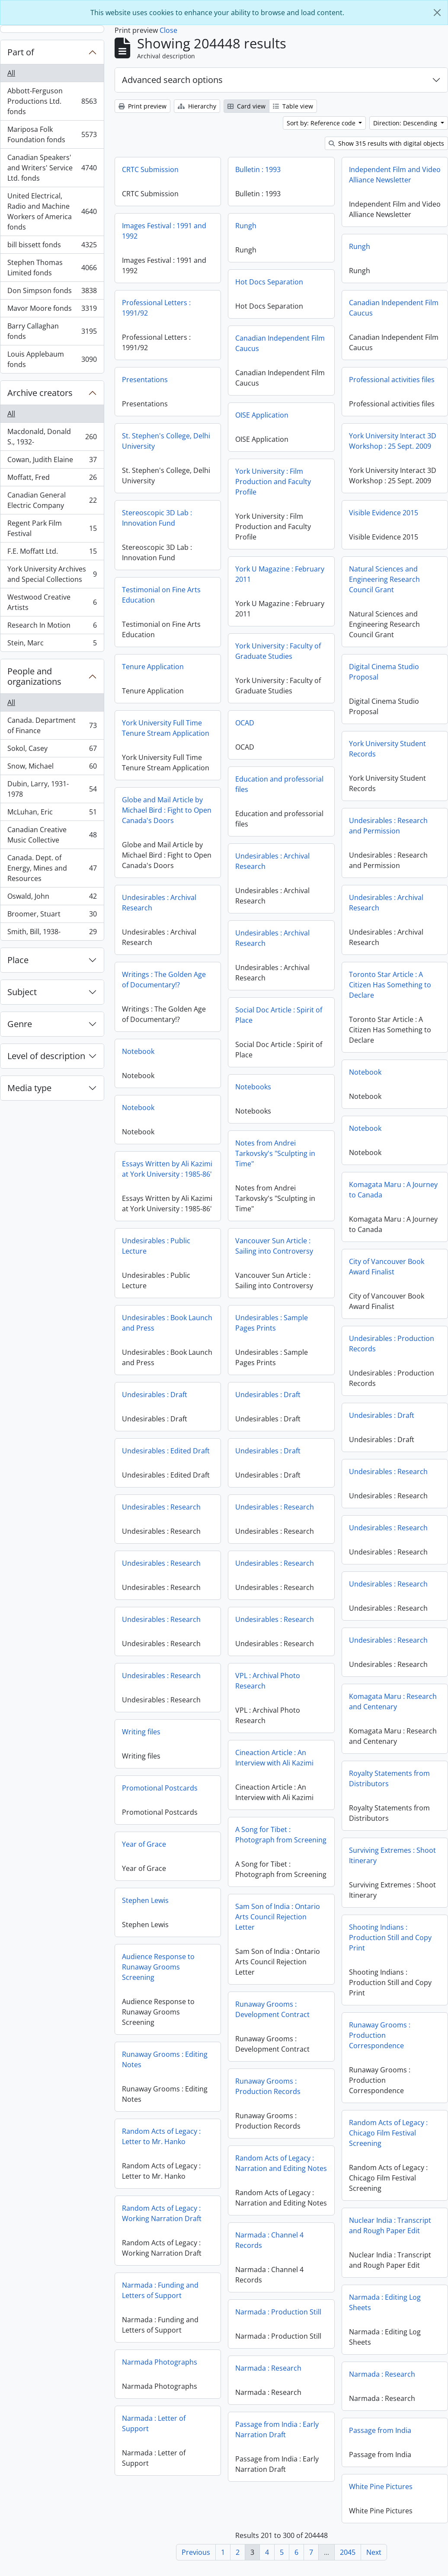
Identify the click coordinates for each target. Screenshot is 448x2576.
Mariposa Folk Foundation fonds (52, 134)
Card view (246, 106)
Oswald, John (52, 898)
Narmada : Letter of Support (154, 2423)
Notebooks (253, 1087)
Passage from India (274, 2463)
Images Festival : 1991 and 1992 (164, 231)
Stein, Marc (52, 644)
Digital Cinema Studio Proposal (384, 672)
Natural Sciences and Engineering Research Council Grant (384, 579)
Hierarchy (197, 106)
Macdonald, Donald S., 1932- (52, 437)
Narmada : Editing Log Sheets (385, 2302)
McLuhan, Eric (52, 814)
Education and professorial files (279, 784)
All (11, 73)
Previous (196, 2552)
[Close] (437, 12)
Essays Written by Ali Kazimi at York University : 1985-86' (167, 1169)
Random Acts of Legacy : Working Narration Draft (162, 2213)
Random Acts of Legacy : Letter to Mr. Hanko (161, 2136)
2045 (347, 2552)
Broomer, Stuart (52, 916)
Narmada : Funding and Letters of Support (160, 2290)
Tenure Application (153, 666)
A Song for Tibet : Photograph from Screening (280, 1835)
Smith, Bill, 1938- (52, 933)
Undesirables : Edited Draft (166, 1451)
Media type (29, 1088)
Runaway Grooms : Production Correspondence (379, 2035)
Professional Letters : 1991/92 (156, 308)
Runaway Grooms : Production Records (268, 2105)
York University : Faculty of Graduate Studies (278, 651)
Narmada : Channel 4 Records (269, 2279)
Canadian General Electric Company (52, 500)
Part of (20, 52)
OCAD (244, 723)
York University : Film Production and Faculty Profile (273, 481)
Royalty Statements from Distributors (389, 1778)
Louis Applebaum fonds (52, 359)
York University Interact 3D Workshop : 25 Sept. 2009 (392, 441)
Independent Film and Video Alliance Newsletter (395, 175)
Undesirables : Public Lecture (156, 1246)
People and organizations (34, 676)
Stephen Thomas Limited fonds (52, 268)
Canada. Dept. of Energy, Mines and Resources (52, 868)
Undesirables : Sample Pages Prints (271, 1323)
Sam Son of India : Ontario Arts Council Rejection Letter (277, 1936)
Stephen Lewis (145, 1900)
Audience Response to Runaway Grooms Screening (158, 1967)
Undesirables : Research (388, 1471)
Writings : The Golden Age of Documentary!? (164, 980)
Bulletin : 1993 (258, 169)
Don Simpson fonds (52, 292)
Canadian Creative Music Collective (52, 835)
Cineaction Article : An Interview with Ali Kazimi (274, 1758)
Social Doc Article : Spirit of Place (278, 1015)
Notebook (138, 1051)
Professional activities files (392, 379)
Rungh (245, 225)
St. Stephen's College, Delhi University (166, 441)
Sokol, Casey (52, 750)
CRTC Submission (150, 169)
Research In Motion (52, 627)
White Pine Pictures (170, 2494)
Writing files (141, 1731)
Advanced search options (172, 80)
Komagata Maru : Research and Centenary (393, 1701)
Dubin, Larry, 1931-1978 (52, 789)
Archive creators (40, 393)
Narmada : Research (374, 2373)
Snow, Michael (52, 768)
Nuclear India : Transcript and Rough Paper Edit (390, 2225)
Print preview (142, 106)
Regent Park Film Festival (52, 528)
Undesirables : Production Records (391, 1343)
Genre (19, 1024)
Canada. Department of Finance (52, 725)
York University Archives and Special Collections (52, 574)
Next (373, 2552)
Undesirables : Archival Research (272, 861)
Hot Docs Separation (269, 282)
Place (18, 960)
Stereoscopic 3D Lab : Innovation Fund (157, 518)
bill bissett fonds (52, 246)
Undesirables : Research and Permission (388, 826)
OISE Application (261, 415)
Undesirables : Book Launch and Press (167, 1323)
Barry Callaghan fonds (52, 331)
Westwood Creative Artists (52, 602)
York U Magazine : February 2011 (279, 574)
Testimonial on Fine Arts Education (161, 595)
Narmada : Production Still (278, 2350)
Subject (22, 992)
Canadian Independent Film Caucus (393, 308)
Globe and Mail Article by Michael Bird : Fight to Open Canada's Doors (166, 810)
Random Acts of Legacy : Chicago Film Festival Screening (388, 2133)
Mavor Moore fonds (52, 310)
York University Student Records (387, 749)
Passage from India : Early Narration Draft (382, 2435)
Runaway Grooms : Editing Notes (165, 2059)
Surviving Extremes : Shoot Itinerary (392, 1855)
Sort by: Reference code (322, 123)
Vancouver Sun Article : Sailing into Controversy (274, 1246)
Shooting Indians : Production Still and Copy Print (390, 1937)
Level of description (46, 1056)
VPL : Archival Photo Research (267, 1681)
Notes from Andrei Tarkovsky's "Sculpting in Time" (275, 1153)
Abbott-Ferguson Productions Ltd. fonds (52, 101)
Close (168, 30)
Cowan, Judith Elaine (52, 461)
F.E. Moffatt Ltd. (52, 553)
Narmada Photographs (159, 2362)
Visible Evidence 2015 (383, 512)
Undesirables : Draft (154, 1394)
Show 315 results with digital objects (386, 143)
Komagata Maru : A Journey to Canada (393, 1190)
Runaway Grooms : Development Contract (272, 2028)
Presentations (145, 379)
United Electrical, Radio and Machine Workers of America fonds (52, 211)
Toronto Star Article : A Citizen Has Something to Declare (390, 985)
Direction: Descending (406, 123)
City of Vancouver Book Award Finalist (386, 1267)
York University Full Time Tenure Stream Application (165, 728)
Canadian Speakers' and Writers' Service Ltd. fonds (52, 168)
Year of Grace (144, 1844)
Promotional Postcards (160, 1788)
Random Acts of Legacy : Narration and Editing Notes (281, 2182)
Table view (293, 106)
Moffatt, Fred (52, 479)
